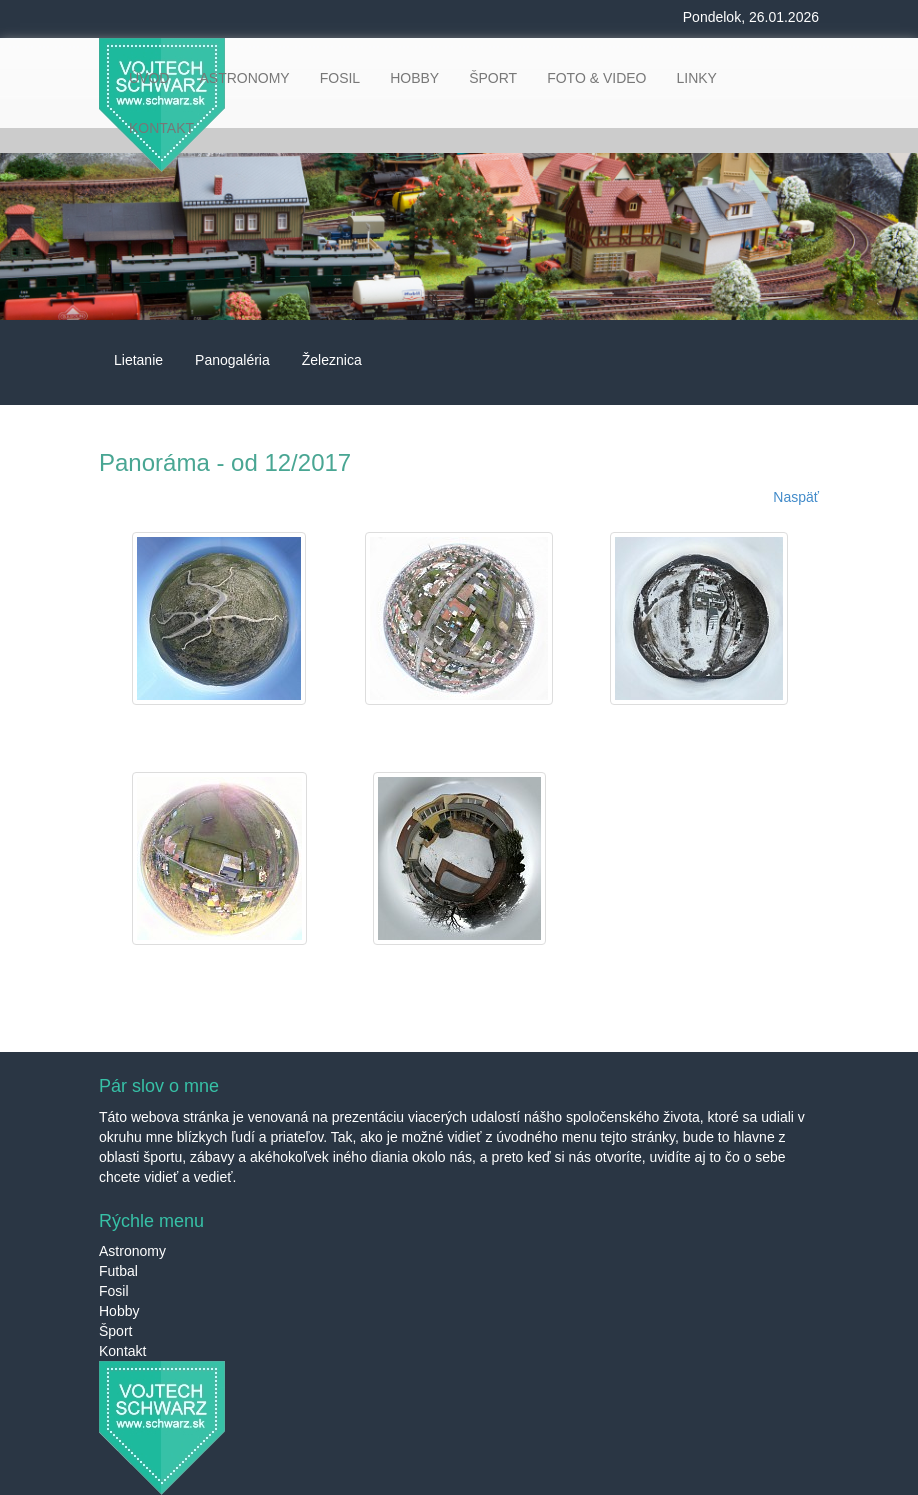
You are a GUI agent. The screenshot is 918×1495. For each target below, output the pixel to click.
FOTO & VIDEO (596, 78)
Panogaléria (232, 360)
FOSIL (340, 78)
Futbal (118, 1271)
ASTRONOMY (244, 78)
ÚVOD (149, 78)
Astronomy (132, 1251)
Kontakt (122, 1351)
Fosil (114, 1291)
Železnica (332, 360)
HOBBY (414, 78)
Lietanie (138, 360)
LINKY (696, 78)
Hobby (119, 1311)
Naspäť (796, 497)
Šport (115, 1331)
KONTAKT (161, 128)
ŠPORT (493, 78)
